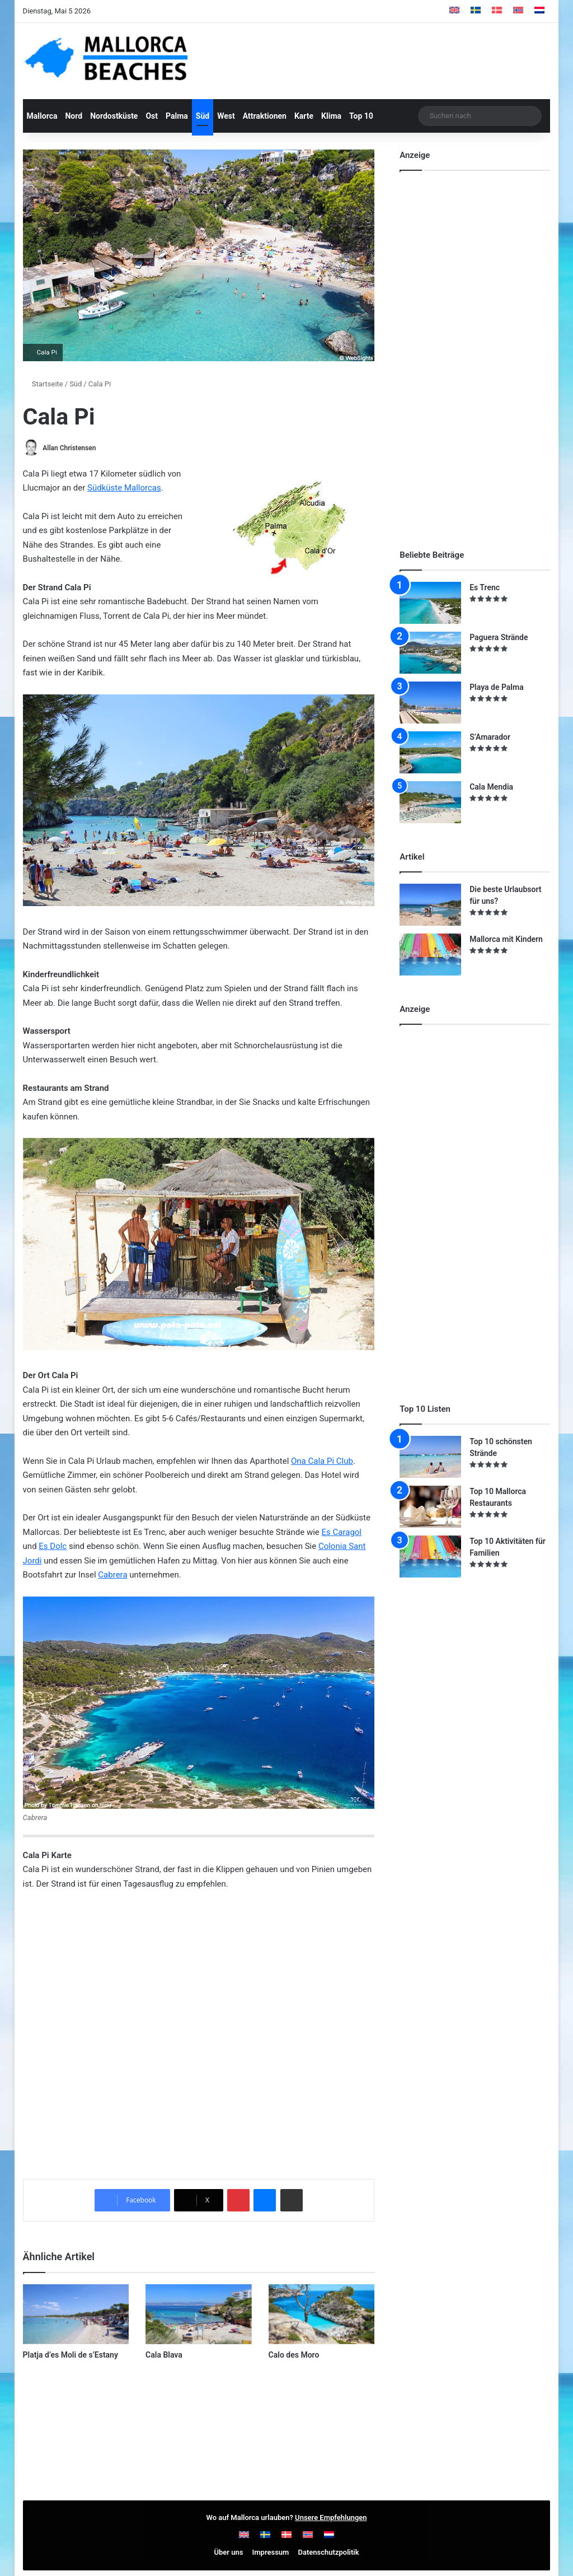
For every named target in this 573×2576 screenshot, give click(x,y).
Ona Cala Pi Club (322, 1461)
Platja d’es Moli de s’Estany (70, 2354)
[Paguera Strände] (430, 653)
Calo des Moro (294, 2354)
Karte (303, 115)
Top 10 (361, 115)
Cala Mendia (491, 786)
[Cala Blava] (198, 2314)
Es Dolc (53, 1547)
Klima (331, 115)
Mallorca (42, 115)
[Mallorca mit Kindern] (430, 955)
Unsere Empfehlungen (331, 2517)
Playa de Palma (496, 687)
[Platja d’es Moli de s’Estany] (76, 2314)
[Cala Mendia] (430, 802)
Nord (73, 115)
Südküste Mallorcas (124, 488)
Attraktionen (264, 115)
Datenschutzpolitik (328, 2552)
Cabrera (112, 1575)
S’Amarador (489, 736)
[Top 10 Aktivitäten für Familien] (430, 1557)
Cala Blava (163, 2354)
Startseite (43, 384)
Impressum (270, 2552)
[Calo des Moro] (322, 2314)
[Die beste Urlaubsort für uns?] (430, 905)
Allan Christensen (69, 448)
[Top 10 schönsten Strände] (430, 1457)
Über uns (228, 2552)
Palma (177, 115)
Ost (151, 115)
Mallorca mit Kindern (506, 939)
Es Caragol (341, 1532)
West (226, 115)
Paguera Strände (498, 637)
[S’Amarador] (430, 752)
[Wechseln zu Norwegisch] (518, 11)
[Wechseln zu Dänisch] (497, 11)
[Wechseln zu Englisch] (454, 11)
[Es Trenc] (430, 603)
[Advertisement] (483, 350)
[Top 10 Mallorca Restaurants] (430, 1507)
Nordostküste (114, 115)
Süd (202, 115)
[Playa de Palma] (430, 703)
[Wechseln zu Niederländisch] (539, 11)
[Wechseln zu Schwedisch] (475, 11)
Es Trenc (484, 587)
